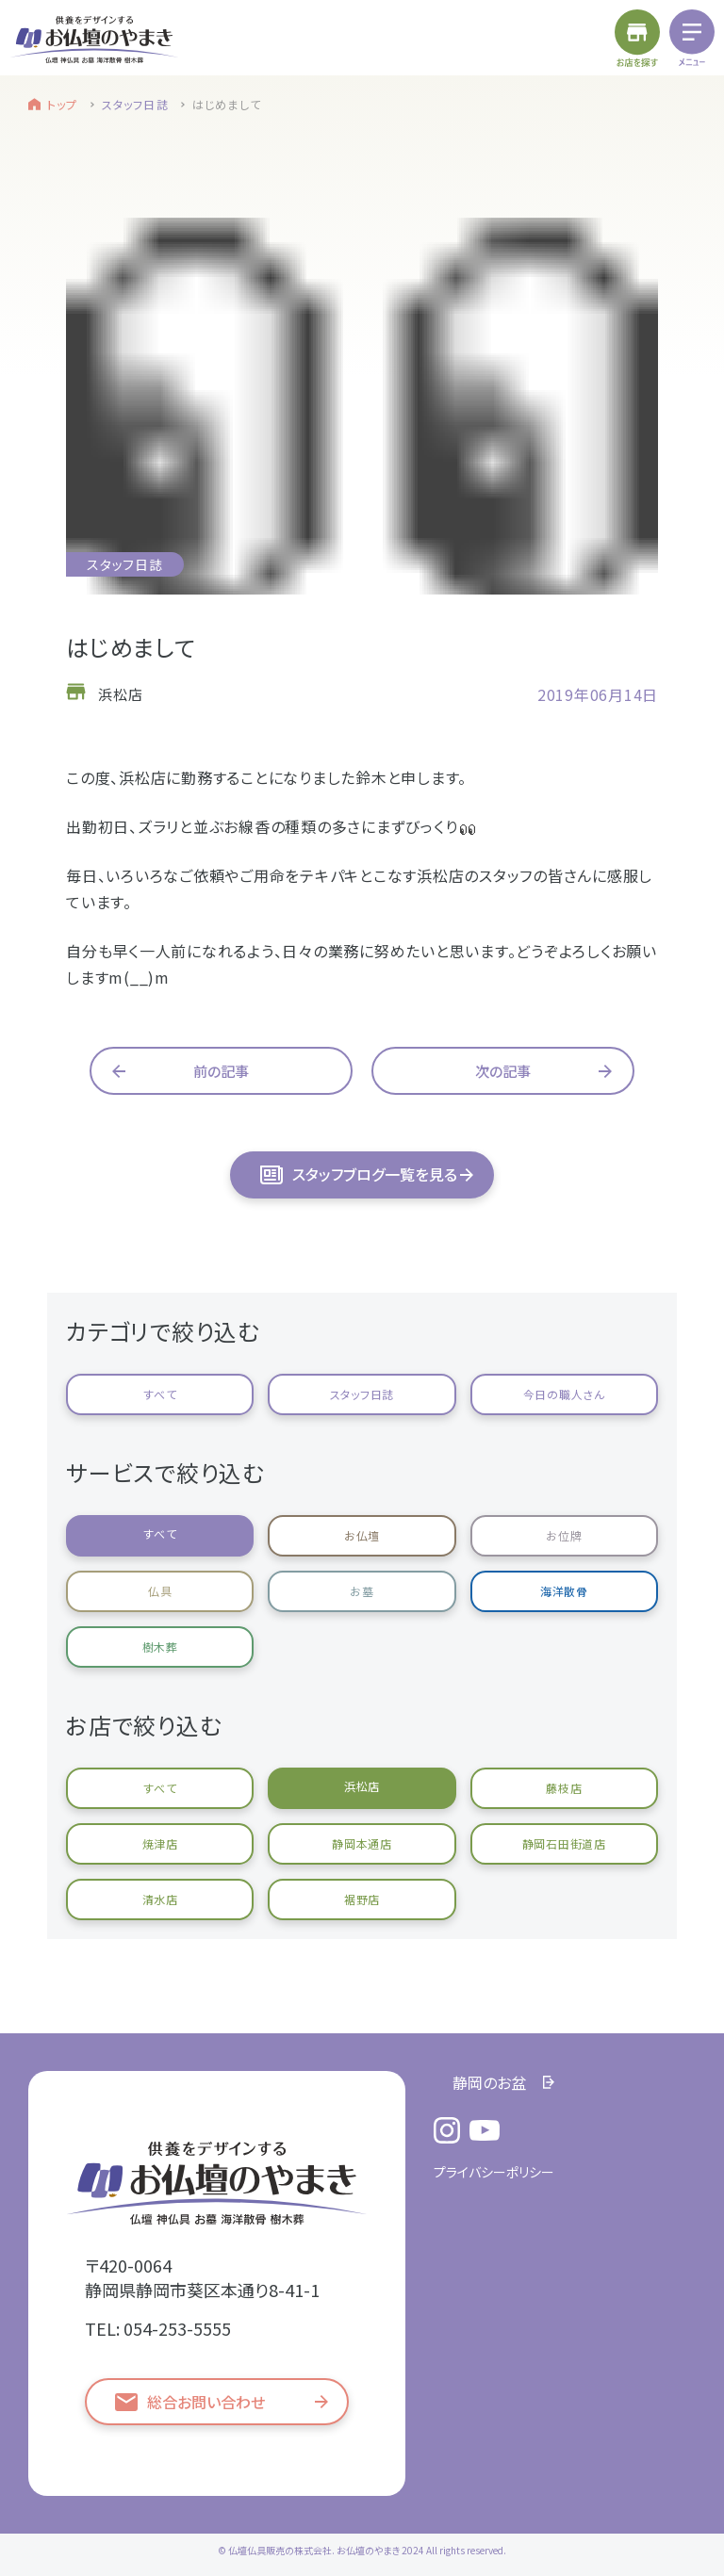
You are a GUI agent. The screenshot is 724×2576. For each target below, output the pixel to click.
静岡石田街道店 (564, 1843)
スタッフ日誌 (135, 104)
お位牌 (564, 1535)
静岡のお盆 (489, 2082)
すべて (159, 1394)
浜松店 (362, 1786)
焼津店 (160, 1843)
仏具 (160, 1591)
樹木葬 (160, 1647)
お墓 (362, 1591)
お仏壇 (362, 1535)
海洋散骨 (564, 1591)
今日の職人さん (564, 1394)
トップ (62, 104)
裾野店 (362, 1899)
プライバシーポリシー (494, 2171)
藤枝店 (564, 1788)
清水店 (160, 1899)
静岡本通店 (362, 1843)
